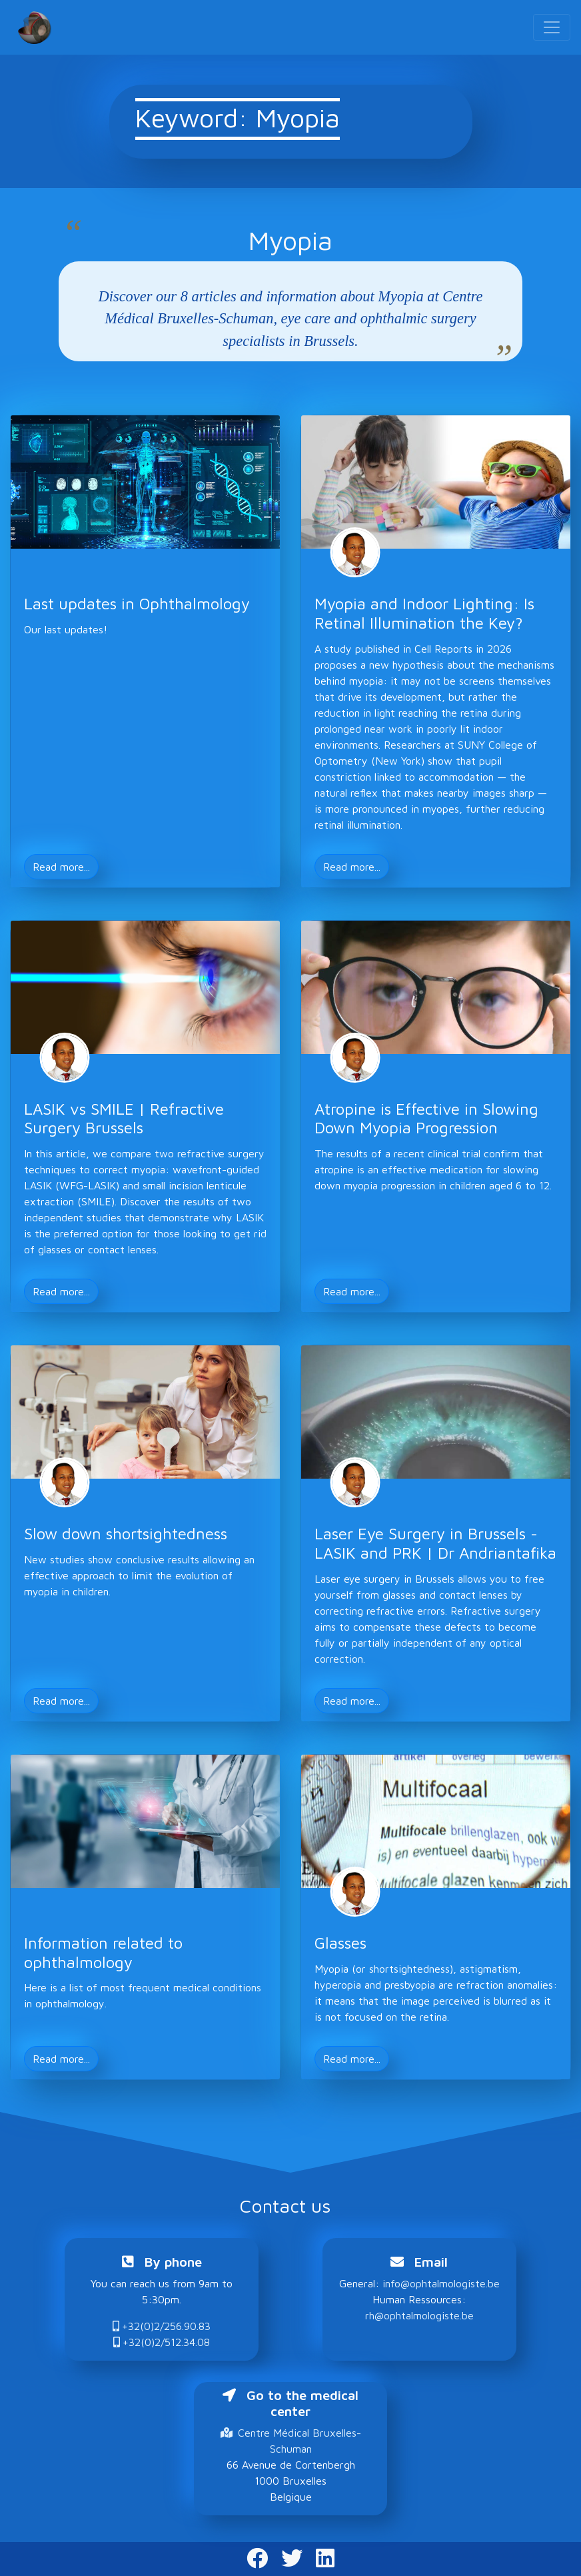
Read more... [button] (61, 867)
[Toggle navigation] (551, 27)
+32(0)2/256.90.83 (162, 2326)
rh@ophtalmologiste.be (419, 2315)
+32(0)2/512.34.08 (161, 2342)
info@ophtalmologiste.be (441, 2283)
